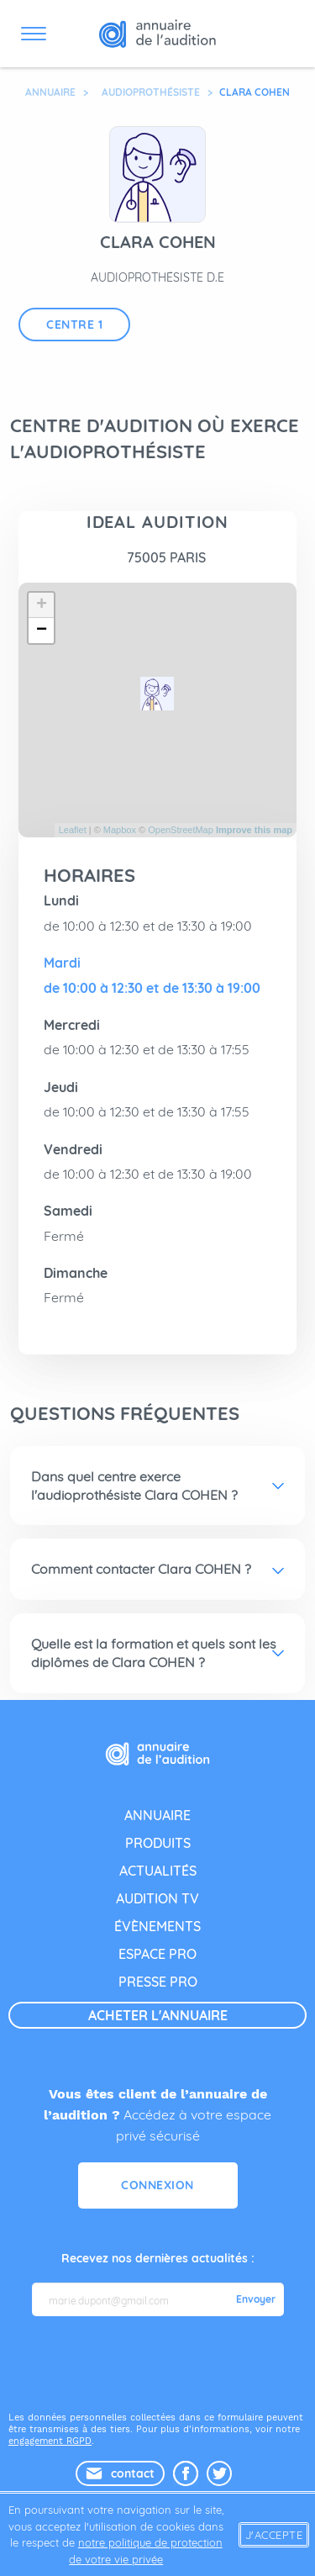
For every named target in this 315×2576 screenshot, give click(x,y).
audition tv (157, 1898)
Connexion (157, 2185)
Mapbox (119, 830)
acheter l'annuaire (158, 2015)
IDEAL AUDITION (158, 521)
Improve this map (254, 830)
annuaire (157, 1815)
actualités (158, 1870)
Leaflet (73, 830)
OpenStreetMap (180, 830)
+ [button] (41, 605)
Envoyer (256, 2299)
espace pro (157, 1953)
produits (158, 1842)
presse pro (157, 1981)
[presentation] (159, 2362)
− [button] (41, 630)
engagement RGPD (50, 2441)
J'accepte (274, 2535)
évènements (157, 1926)
